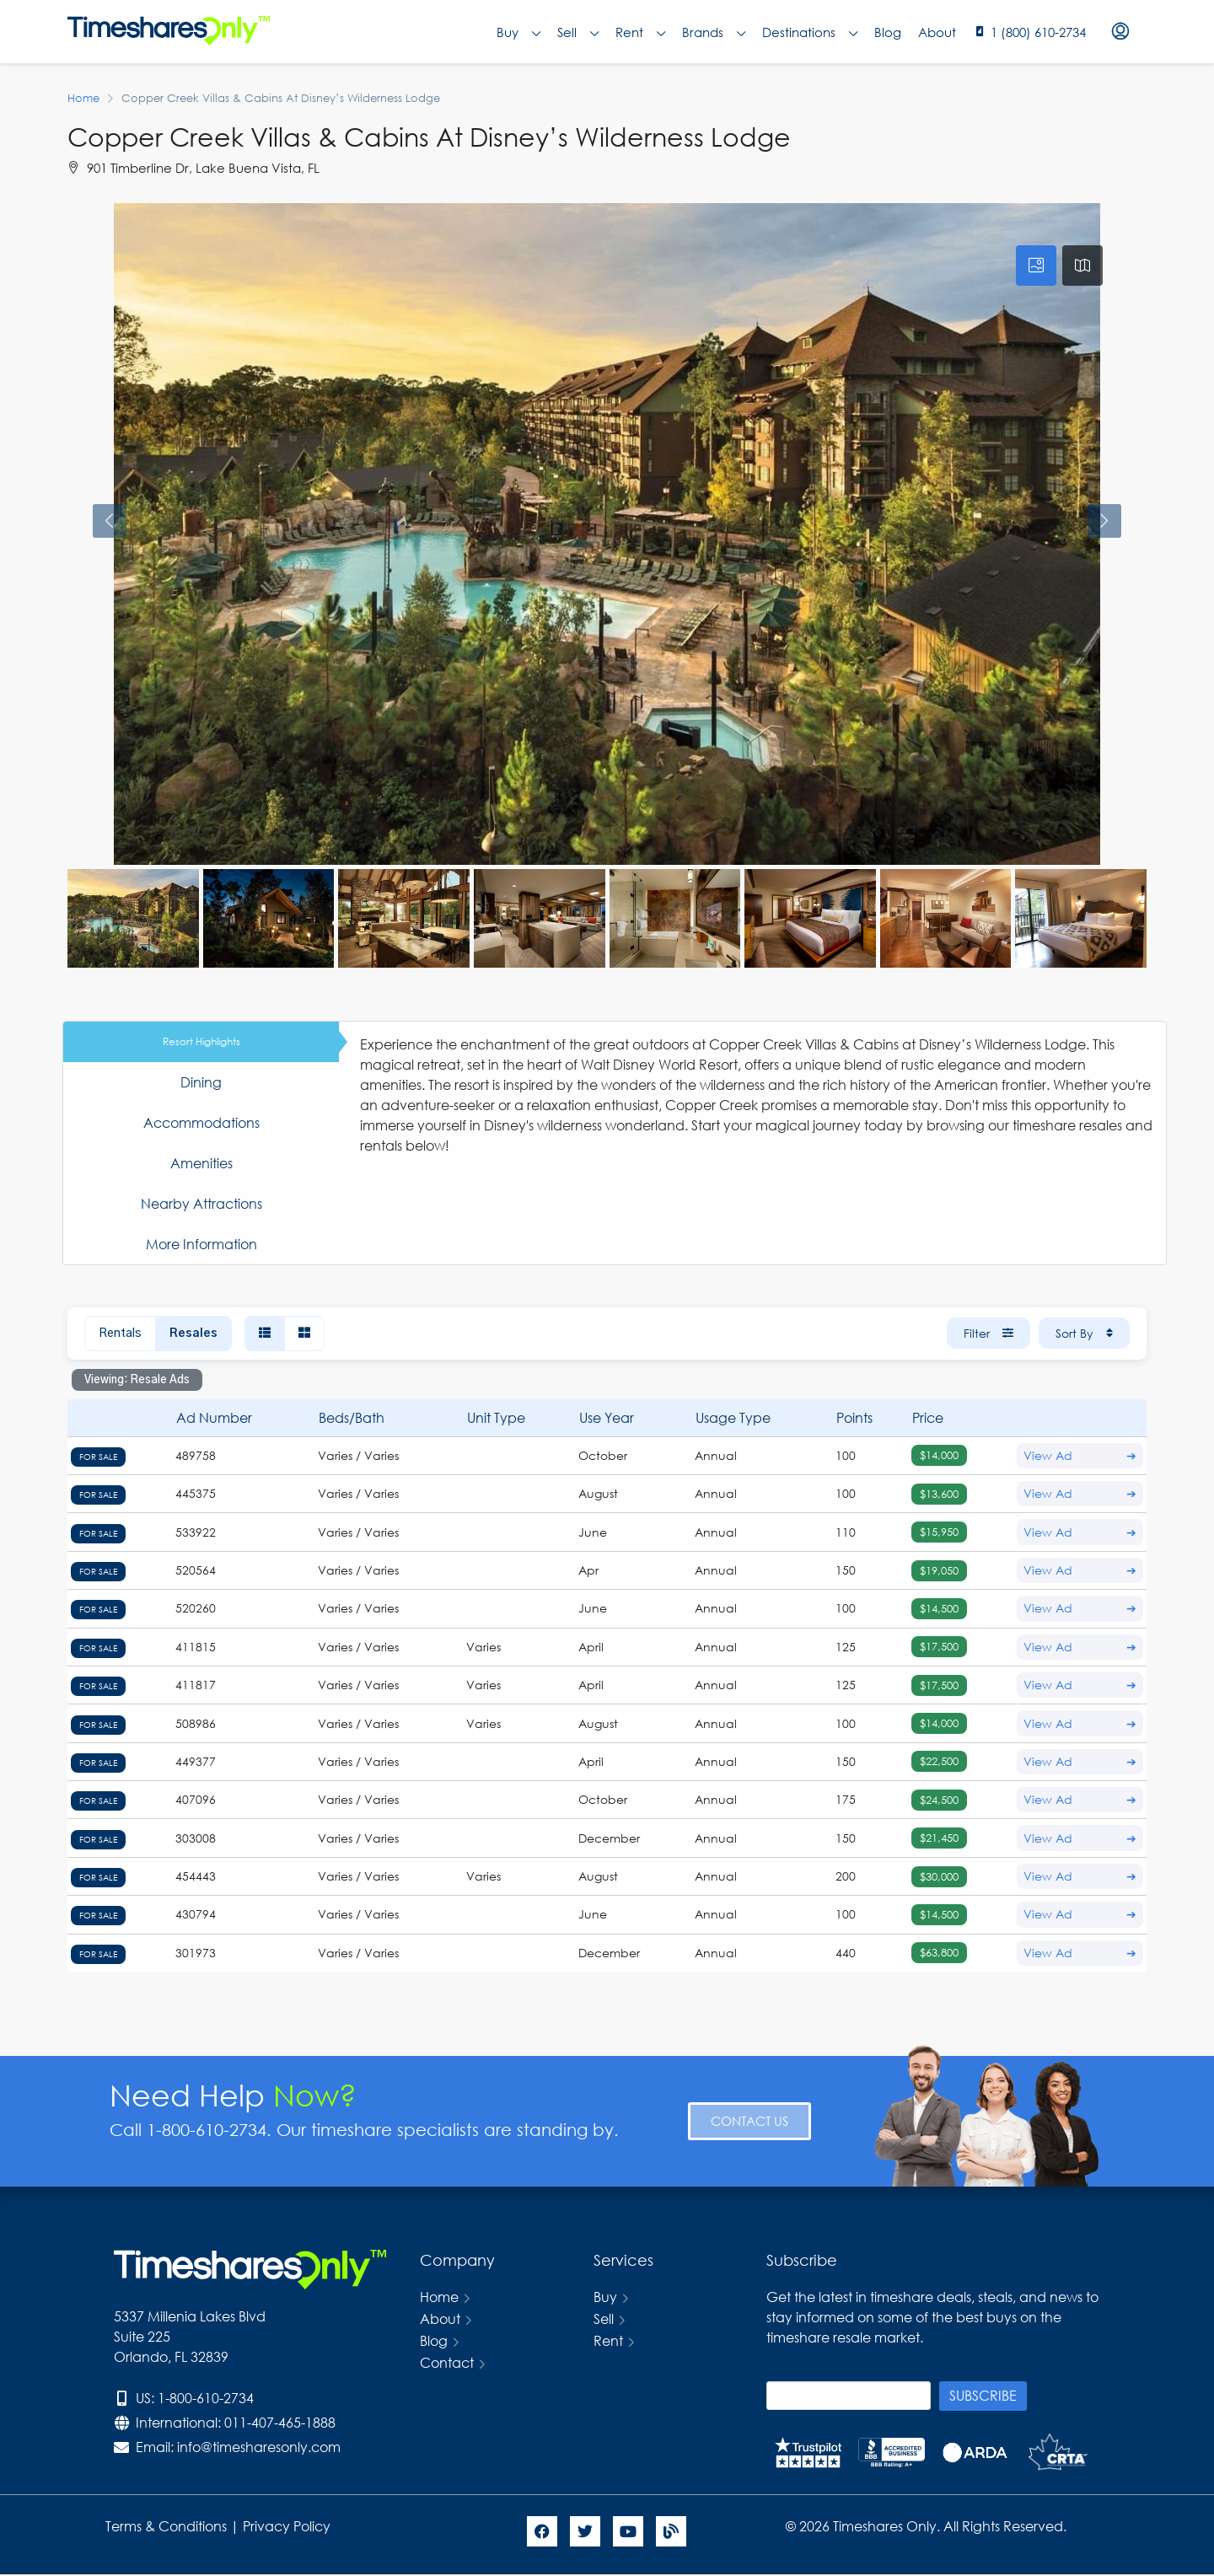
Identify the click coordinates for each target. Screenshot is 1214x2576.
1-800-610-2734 (206, 2398)
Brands (713, 32)
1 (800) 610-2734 (1038, 32)
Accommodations (201, 1122)
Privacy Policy (288, 2526)
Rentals (120, 1333)
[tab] (1036, 265)
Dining (201, 1082)
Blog (887, 32)
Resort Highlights (201, 1041)
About (937, 32)
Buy (518, 32)
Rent (640, 32)
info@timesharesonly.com (259, 2446)
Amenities (201, 1163)
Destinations (809, 32)
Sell (578, 32)
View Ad (1079, 1456)
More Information (201, 1244)
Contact (447, 2362)
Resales (193, 1333)
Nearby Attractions (201, 1203)
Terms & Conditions (166, 2526)
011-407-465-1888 (280, 2422)
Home (439, 2296)
